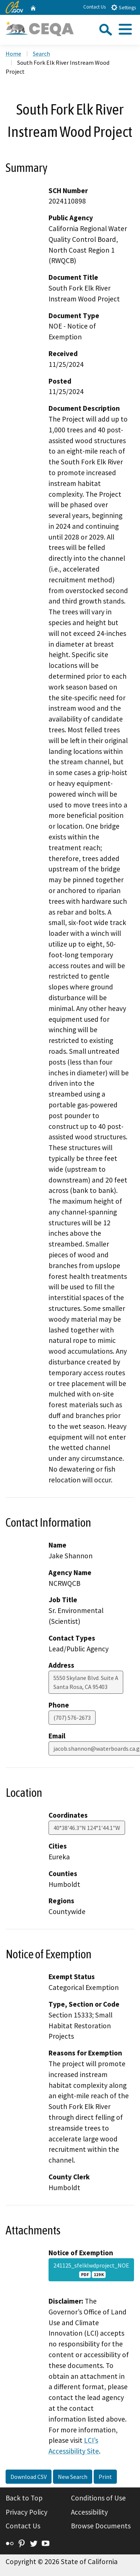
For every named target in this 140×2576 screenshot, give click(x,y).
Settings (123, 7)
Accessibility (89, 2512)
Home (13, 53)
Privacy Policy (26, 2512)
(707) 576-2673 (72, 1717)
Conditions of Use (98, 2497)
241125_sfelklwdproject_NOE (91, 2270)
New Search (72, 2476)
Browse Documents (101, 2525)
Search (41, 53)
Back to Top (24, 2497)
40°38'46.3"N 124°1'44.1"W (86, 1827)
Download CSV (28, 2476)
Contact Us (94, 7)
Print (105, 2476)
